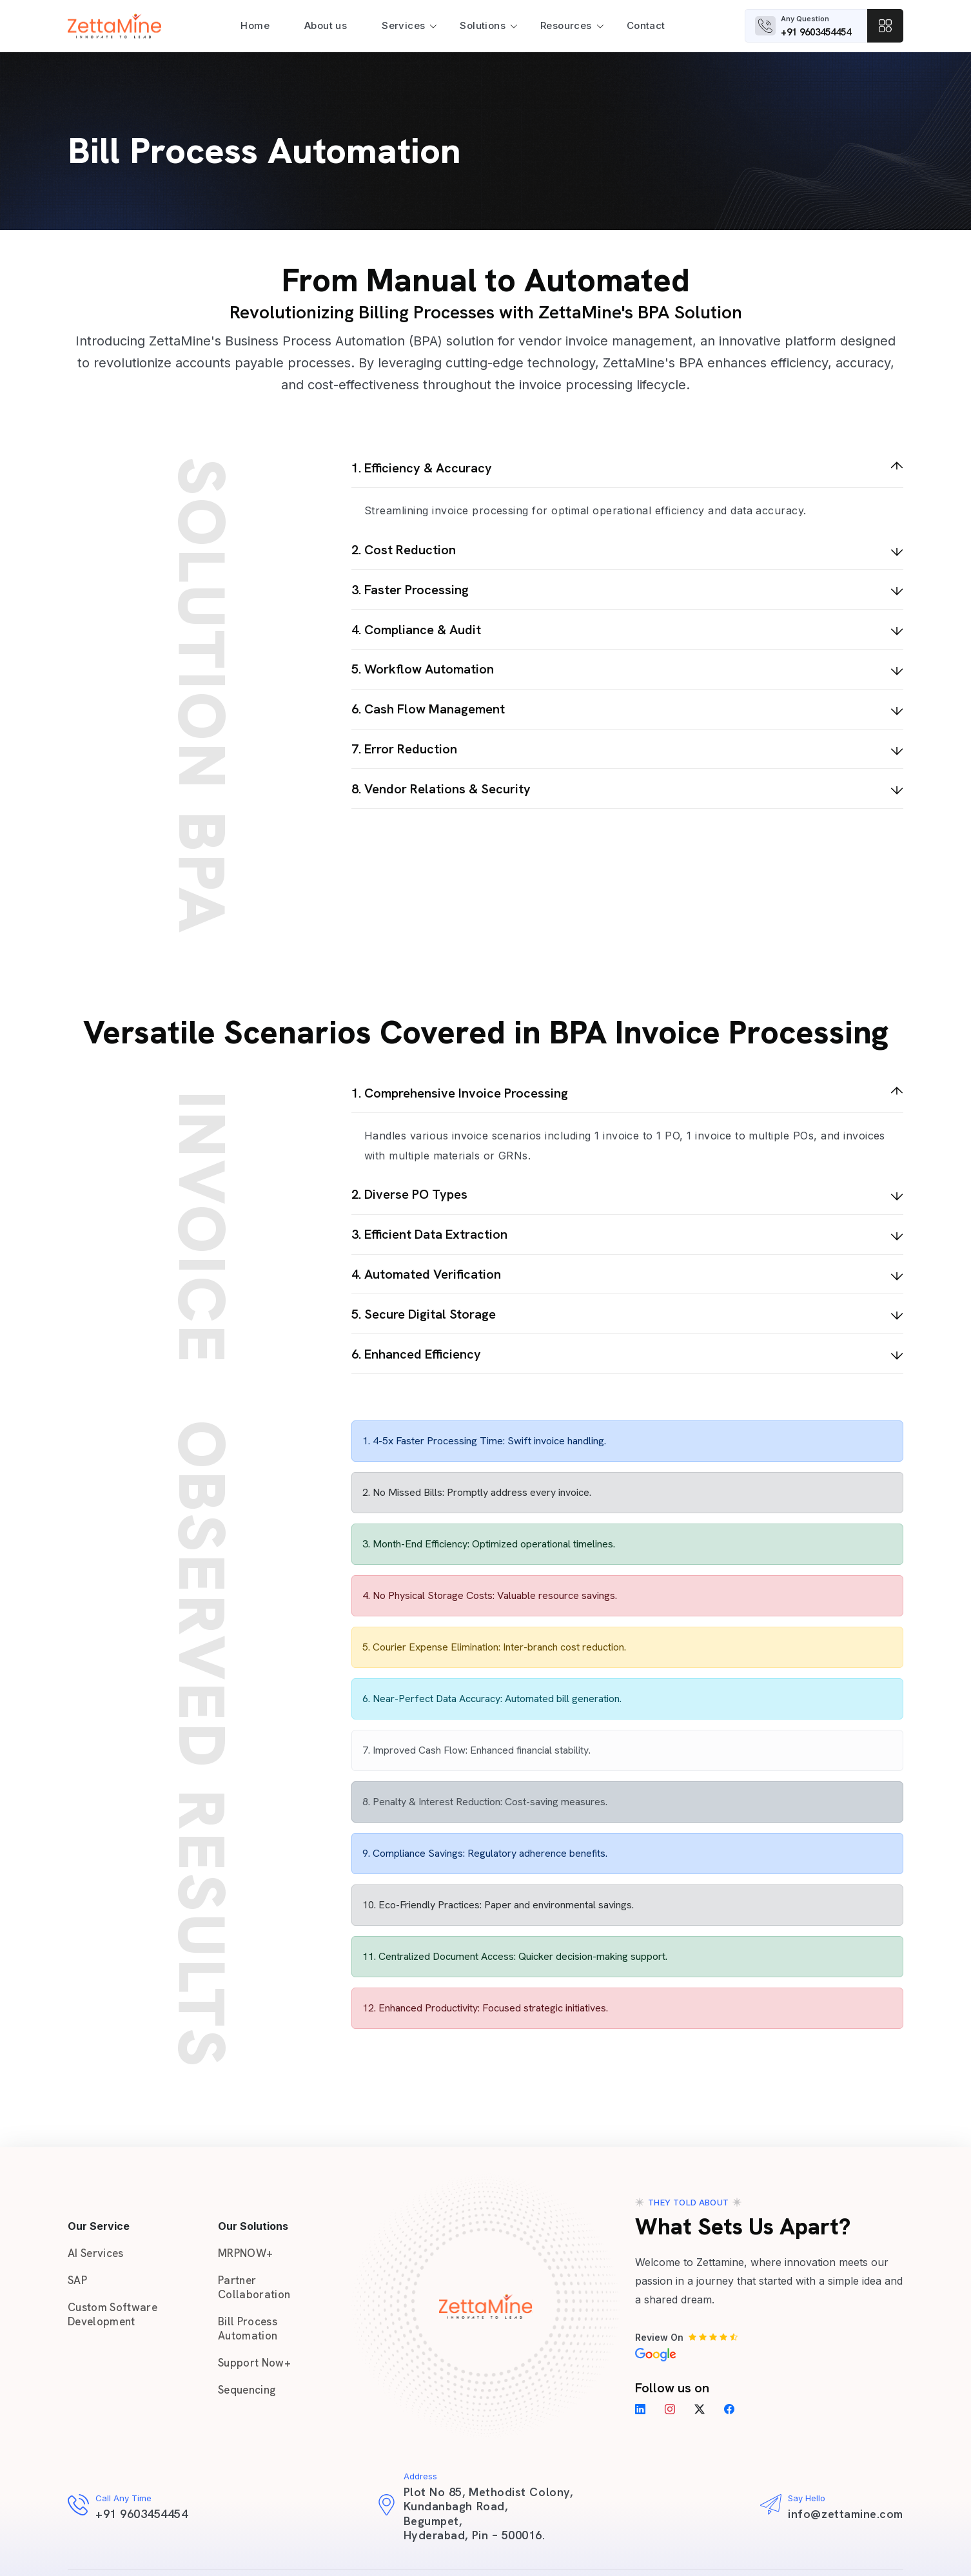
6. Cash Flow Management (428, 709)
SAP (77, 2280)
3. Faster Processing (410, 589)
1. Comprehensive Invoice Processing (459, 1093)
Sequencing (246, 2390)
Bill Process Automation (247, 2328)
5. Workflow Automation (422, 669)
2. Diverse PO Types (409, 1194)
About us (325, 25)
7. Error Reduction (404, 749)
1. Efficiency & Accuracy (421, 468)
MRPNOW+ (245, 2253)
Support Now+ (254, 2363)
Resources (566, 25)
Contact (646, 25)
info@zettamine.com (845, 2513)
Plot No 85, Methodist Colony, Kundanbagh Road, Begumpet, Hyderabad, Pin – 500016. (488, 2513)
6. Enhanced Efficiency (416, 1354)
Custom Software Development (112, 2314)
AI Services (96, 2253)
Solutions (482, 25)
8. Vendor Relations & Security (441, 788)
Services (403, 25)
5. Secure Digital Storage (423, 1314)
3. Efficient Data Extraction (429, 1234)
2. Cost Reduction (403, 549)
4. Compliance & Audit (416, 629)
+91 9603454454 (816, 32)
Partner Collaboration (254, 2287)
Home (255, 25)
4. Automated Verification (426, 1274)
